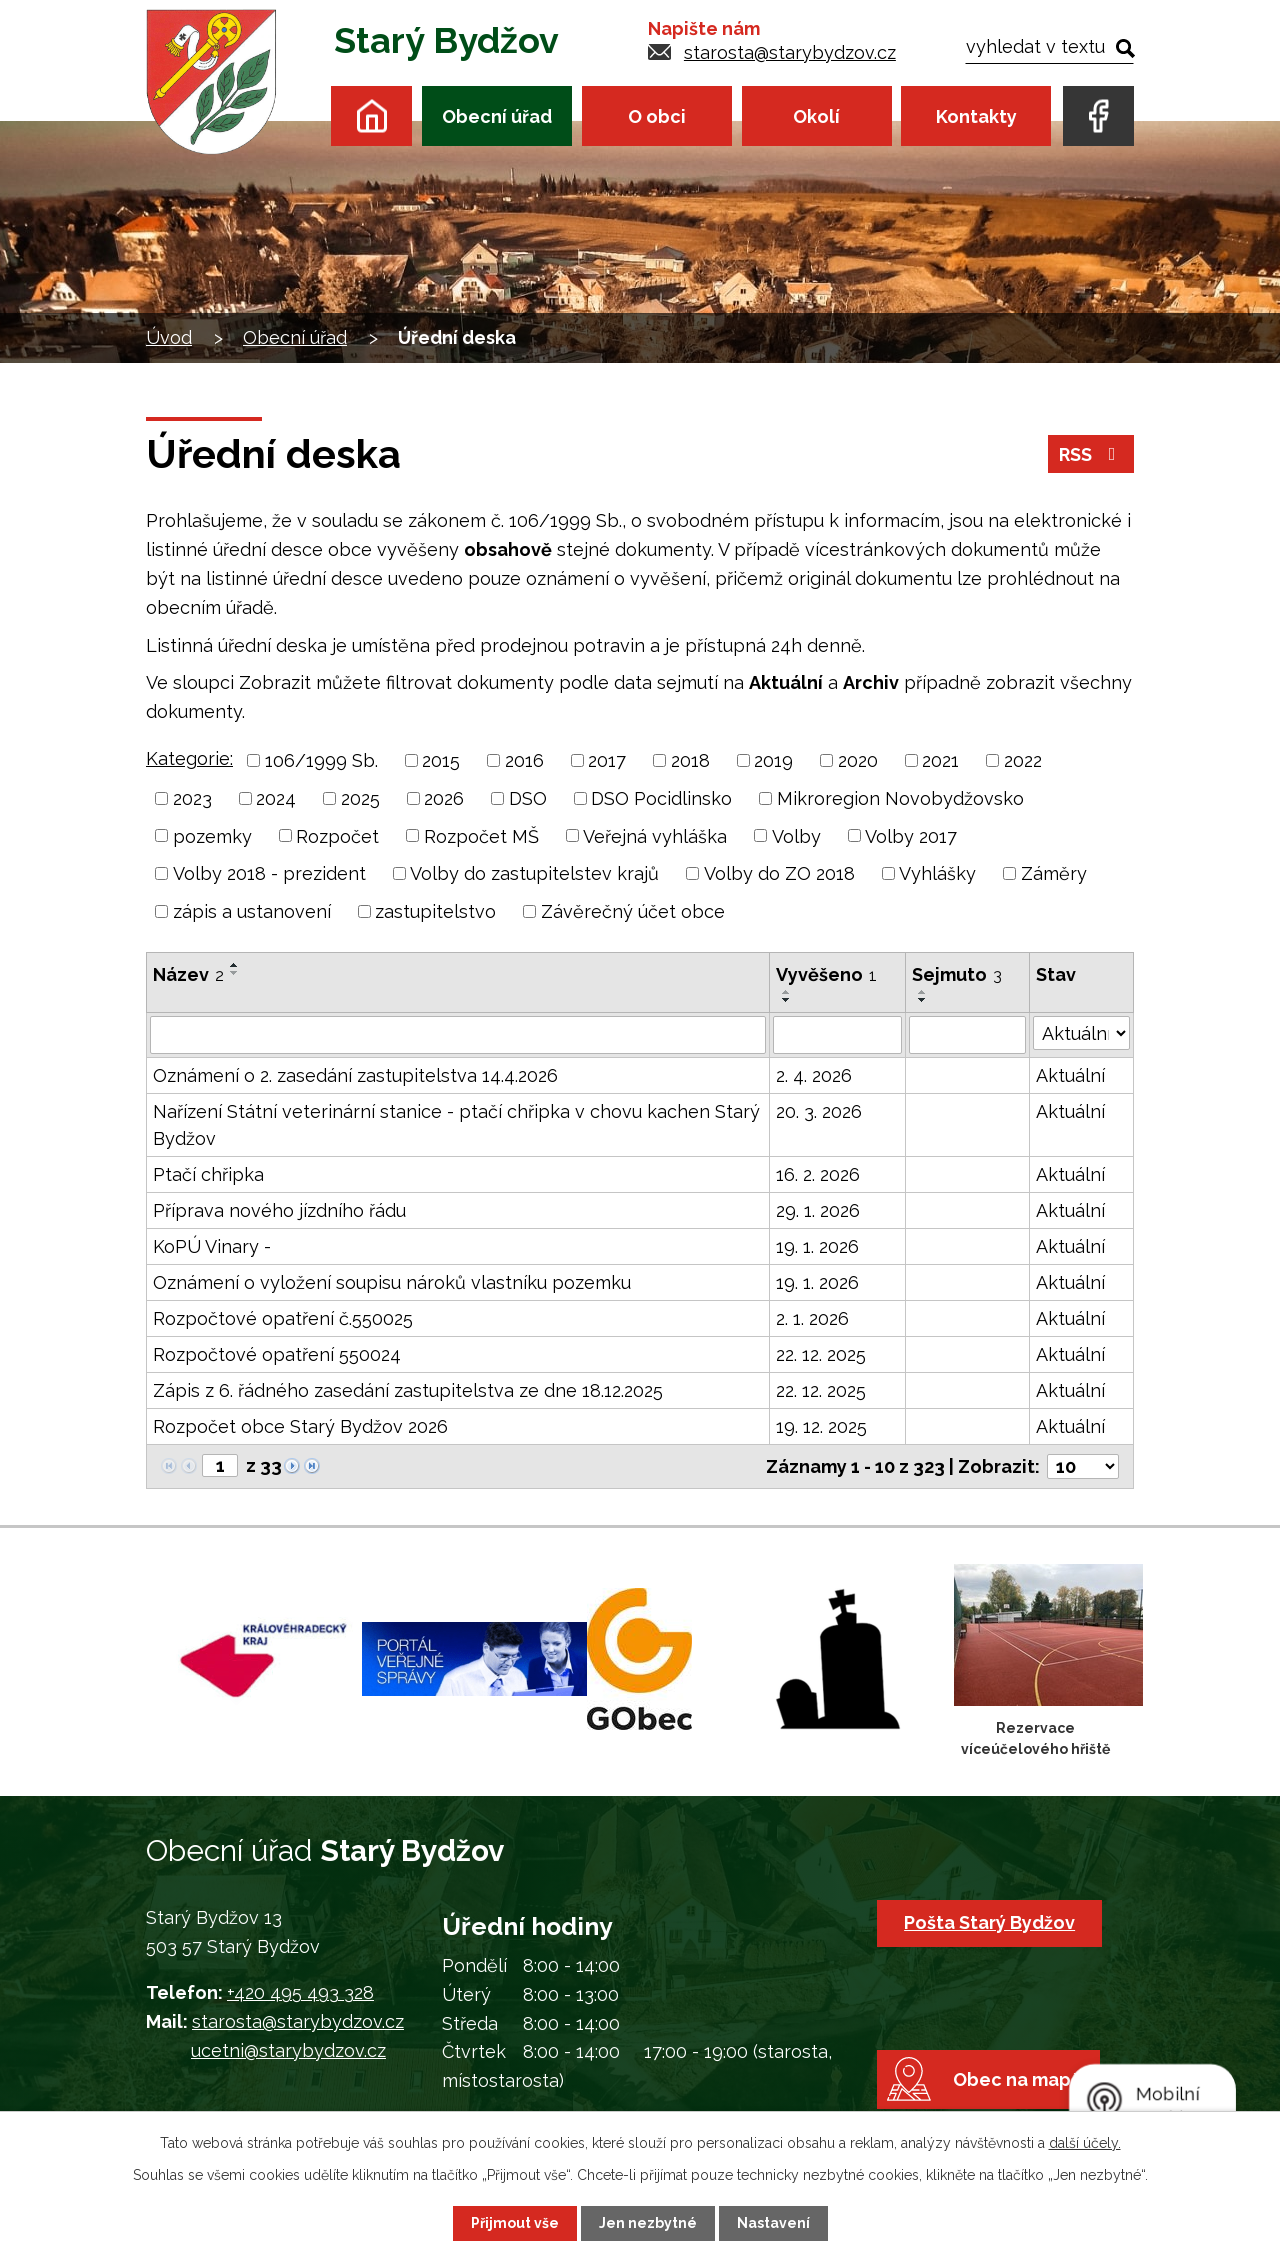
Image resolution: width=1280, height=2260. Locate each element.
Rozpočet (337, 835)
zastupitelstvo (435, 911)
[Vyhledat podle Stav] (1081, 1033)
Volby (796, 835)
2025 (360, 798)
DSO (528, 798)
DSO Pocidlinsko (661, 798)
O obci (657, 116)
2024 (276, 798)
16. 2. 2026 (818, 1174)
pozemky (212, 835)
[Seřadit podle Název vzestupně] (235, 965)
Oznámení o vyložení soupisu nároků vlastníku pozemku (392, 1282)
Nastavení (773, 2223)
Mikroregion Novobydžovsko (900, 798)
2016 (524, 760)
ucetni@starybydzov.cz (288, 2050)
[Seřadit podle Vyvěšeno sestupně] (787, 1000)
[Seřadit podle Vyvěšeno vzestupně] (787, 992)
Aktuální (1070, 1075)
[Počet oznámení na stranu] (1083, 1466)
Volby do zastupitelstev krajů (534, 873)
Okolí (816, 116)
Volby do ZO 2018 (779, 873)
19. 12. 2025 (821, 1426)
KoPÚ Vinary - (212, 1246)
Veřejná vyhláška (655, 835)
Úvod (371, 115)
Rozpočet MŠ (481, 835)
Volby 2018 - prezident (269, 873)
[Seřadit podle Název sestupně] (235, 973)
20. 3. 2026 (819, 1111)
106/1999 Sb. (321, 760)
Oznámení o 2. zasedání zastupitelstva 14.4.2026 (355, 1075)
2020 (858, 760)
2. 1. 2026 (812, 1318)
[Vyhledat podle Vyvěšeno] (837, 1035)
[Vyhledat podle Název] (458, 1035)
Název (188, 974)
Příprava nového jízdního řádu (279, 1210)
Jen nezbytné (648, 2223)
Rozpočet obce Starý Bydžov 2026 (300, 1426)
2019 (773, 760)
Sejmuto (957, 974)
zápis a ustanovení (252, 911)
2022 (1023, 760)
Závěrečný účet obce (633, 911)
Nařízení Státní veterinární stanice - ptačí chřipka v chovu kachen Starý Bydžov (456, 1125)
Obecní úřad (497, 116)
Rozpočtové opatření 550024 (277, 1354)
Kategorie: (189, 758)
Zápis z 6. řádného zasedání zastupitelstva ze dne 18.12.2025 (408, 1390)
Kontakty (976, 116)
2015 (441, 760)
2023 (192, 798)
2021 (940, 760)
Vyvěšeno (826, 974)
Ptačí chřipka (208, 1174)
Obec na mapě (1017, 2079)
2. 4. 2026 (814, 1075)
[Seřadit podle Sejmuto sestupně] (923, 1000)
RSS (1091, 454)
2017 (607, 760)
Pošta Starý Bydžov (989, 1922)
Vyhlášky (937, 873)
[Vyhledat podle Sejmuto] (967, 1035)
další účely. (1085, 2143)
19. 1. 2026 (817, 1246)
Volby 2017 (911, 835)
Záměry (1054, 873)
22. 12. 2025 (821, 1354)
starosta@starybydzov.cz (790, 52)
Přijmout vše (515, 2223)
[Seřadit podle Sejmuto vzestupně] (923, 992)
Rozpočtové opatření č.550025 (283, 1318)
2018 (690, 760)
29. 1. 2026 (818, 1210)
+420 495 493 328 (300, 1992)
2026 (444, 798)
